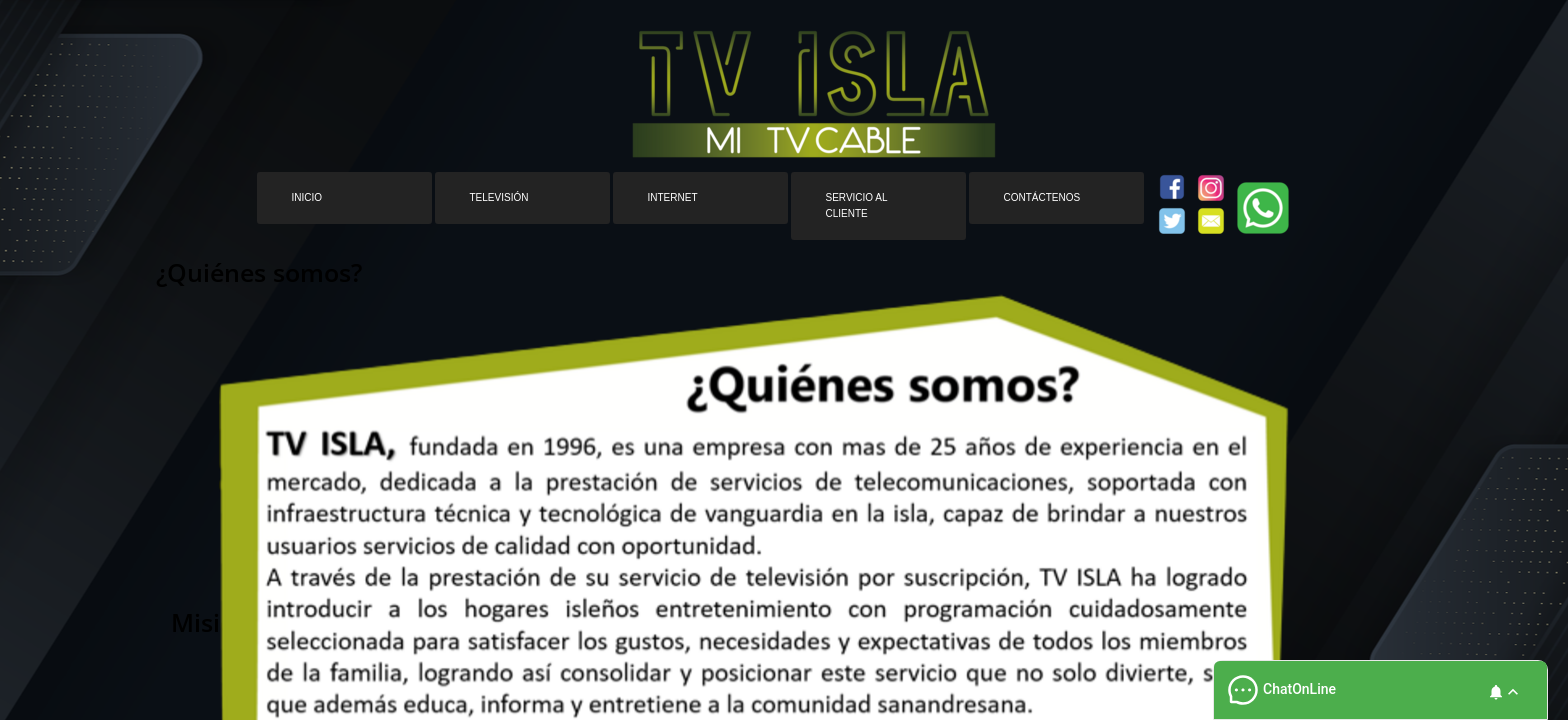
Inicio (307, 197)
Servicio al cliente (857, 205)
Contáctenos (1042, 197)
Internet (673, 197)
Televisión (499, 197)
